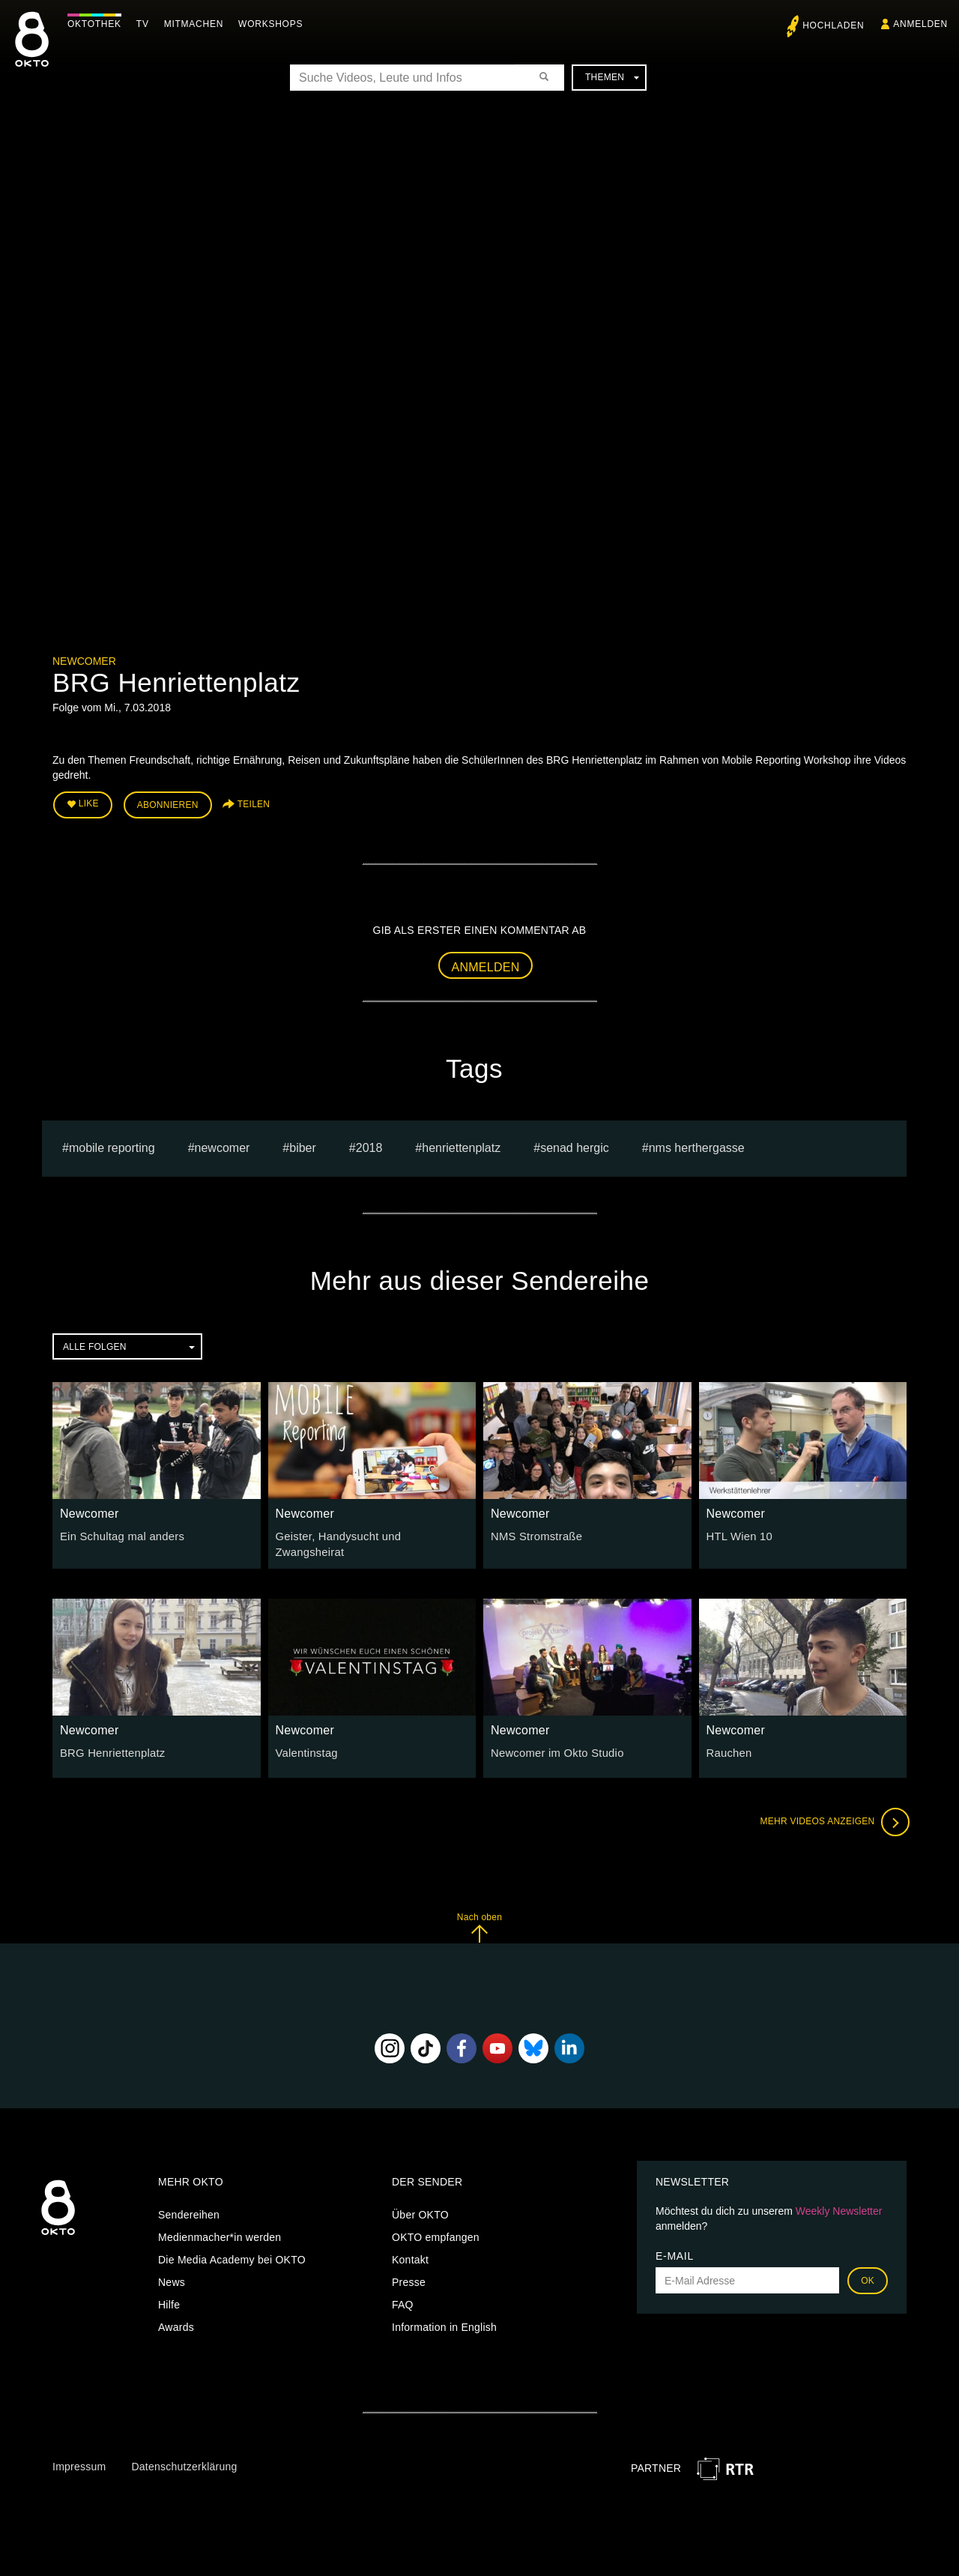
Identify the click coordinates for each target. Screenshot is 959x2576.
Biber (302, 1145)
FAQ (403, 2295)
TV (146, 24)
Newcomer (84, 661)
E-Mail (675, 2246)
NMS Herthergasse (697, 1145)
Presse (409, 2272)
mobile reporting (112, 1145)
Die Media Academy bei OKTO (232, 2250)
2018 (369, 1145)
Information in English (444, 2317)
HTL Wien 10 (738, 1534)
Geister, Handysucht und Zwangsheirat (369, 1534)
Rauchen (728, 1743)
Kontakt (410, 2250)
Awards (176, 2317)
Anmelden (486, 964)
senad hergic (574, 1145)
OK (867, 2271)
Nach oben (479, 1917)
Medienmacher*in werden (219, 2227)
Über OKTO (420, 2205)
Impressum (79, 2457)
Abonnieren (168, 803)
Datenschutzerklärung (184, 2457)
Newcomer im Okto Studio (554, 1743)
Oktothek (98, 24)
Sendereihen (189, 2205)
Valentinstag (305, 1743)
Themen (612, 77)
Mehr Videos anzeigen (832, 1812)
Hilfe (169, 2295)
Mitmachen (197, 24)
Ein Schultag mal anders (119, 1534)
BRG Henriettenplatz (110, 1743)
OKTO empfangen (436, 2227)
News (171, 2272)
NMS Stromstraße (534, 1534)
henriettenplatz (461, 1145)
